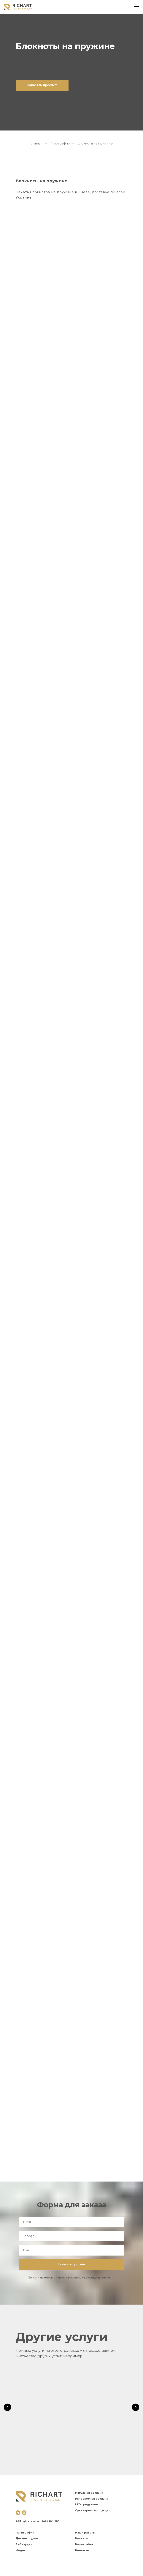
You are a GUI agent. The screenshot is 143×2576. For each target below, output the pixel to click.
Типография (60, 143)
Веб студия (24, 2545)
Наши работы (85, 2534)
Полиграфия (25, 2534)
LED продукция (86, 2505)
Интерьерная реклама (91, 2500)
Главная (36, 143)
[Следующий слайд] (135, 2407)
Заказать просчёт (71, 2264)
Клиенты (81, 2539)
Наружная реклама (89, 2494)
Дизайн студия (27, 2539)
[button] (42, 85)
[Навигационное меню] (136, 7)
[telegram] (18, 2514)
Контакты (82, 2551)
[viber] (24, 2514)
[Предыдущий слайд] (7, 2407)
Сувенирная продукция (92, 2511)
